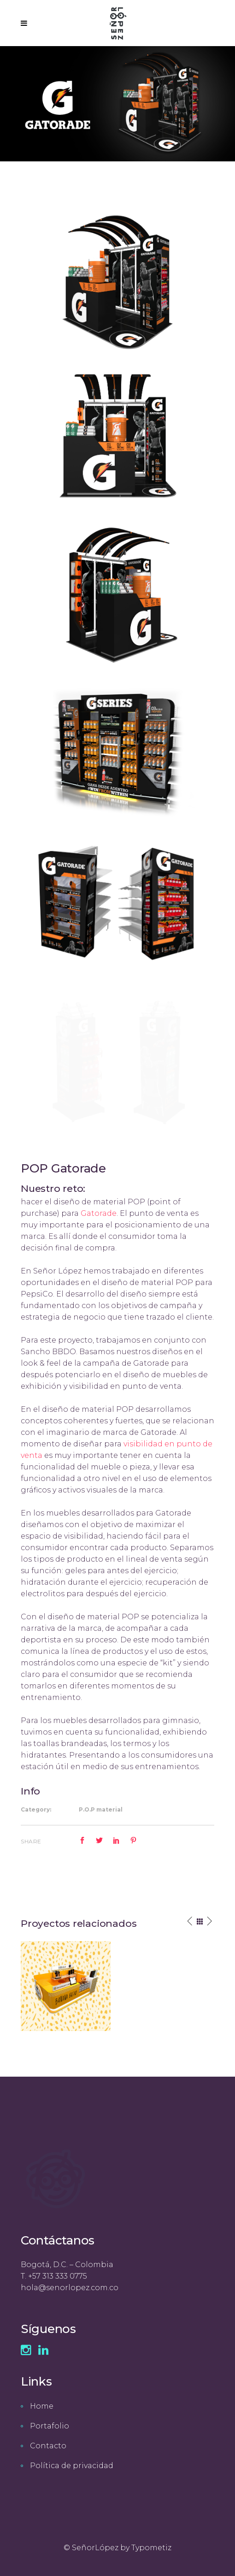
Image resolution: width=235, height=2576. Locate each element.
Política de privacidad (71, 2465)
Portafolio (49, 2426)
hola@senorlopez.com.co (69, 2287)
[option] (66, 1986)
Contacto (48, 2445)
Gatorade (99, 1213)
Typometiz (151, 2547)
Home (41, 2406)
